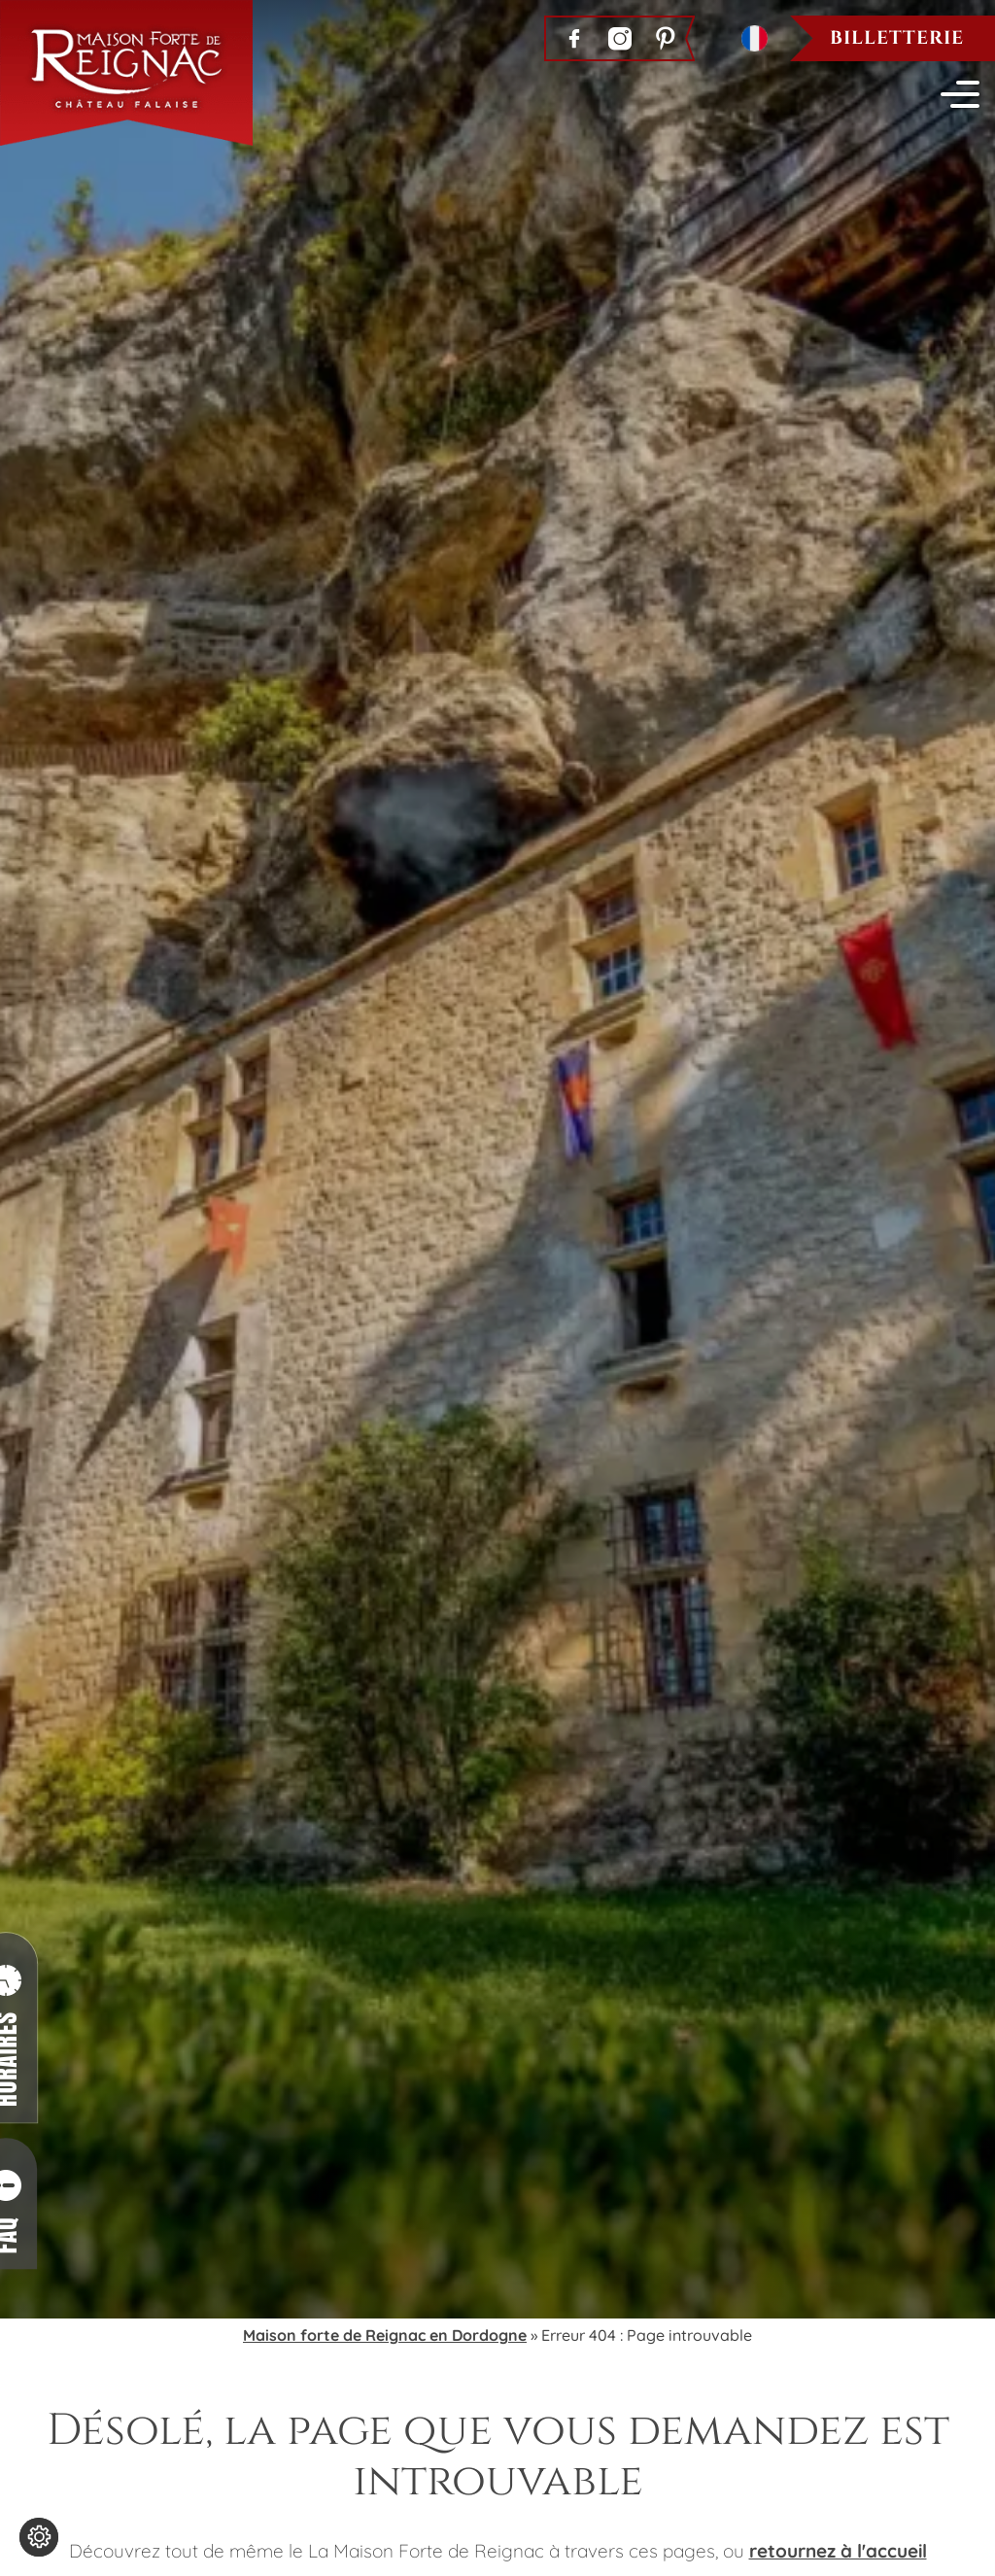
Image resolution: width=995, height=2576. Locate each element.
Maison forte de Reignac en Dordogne (385, 2335)
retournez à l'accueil (838, 2550)
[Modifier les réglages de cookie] (38, 2537)
